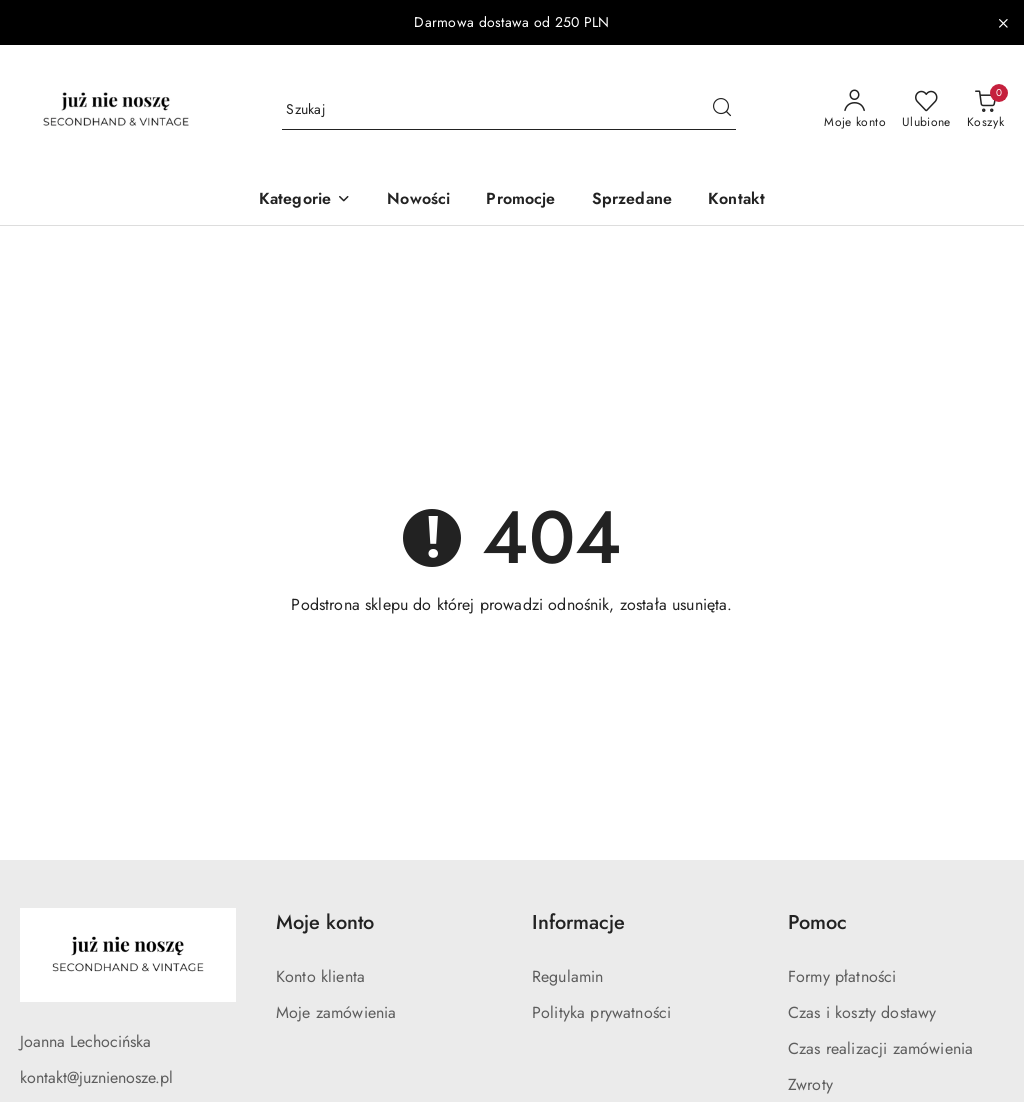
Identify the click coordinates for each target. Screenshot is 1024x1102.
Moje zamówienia (336, 1012)
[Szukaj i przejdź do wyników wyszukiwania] (722, 110)
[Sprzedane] (632, 200)
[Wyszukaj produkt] (509, 110)
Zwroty (810, 1084)
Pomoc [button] (817, 922)
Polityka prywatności (601, 1012)
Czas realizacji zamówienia (880, 1048)
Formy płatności (842, 976)
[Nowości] (418, 200)
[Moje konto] (855, 110)
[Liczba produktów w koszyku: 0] (985, 110)
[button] (305, 200)
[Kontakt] (736, 200)
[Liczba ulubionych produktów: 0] (926, 110)
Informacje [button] (578, 922)
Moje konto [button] (325, 922)
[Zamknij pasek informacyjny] (1003, 23)
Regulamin (567, 976)
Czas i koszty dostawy (862, 1012)
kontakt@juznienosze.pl (96, 1077)
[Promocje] (520, 200)
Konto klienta (320, 976)
